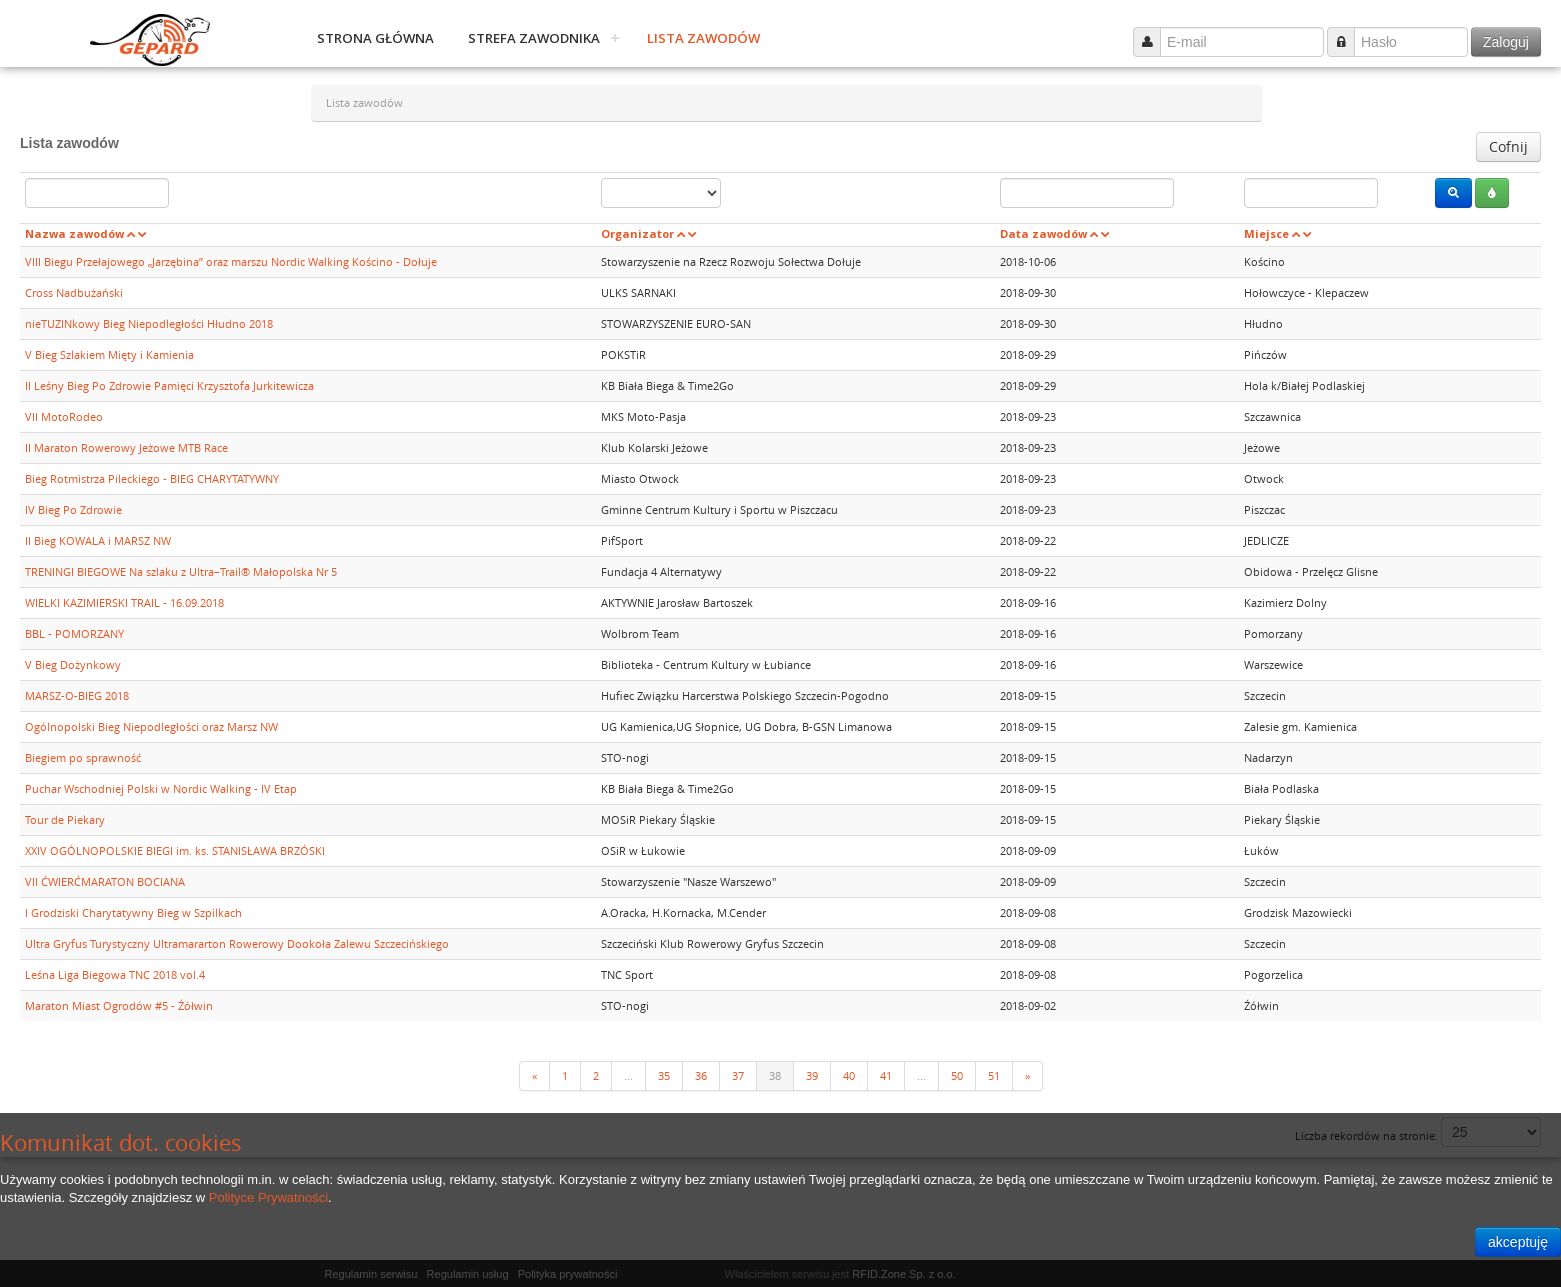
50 (957, 1075)
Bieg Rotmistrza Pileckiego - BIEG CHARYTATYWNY (152, 478)
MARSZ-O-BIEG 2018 (77, 695)
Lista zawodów (703, 38)
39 (812, 1075)
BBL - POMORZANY (74, 633)
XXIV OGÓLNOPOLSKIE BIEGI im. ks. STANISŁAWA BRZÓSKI (175, 850)
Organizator (637, 233)
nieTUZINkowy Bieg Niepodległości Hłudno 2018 (149, 323)
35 (664, 1075)
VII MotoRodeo (64, 416)
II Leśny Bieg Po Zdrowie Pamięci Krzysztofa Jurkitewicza (169, 385)
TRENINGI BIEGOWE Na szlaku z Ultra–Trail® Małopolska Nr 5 (181, 571)
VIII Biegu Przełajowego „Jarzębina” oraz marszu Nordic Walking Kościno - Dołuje (231, 261)
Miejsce (1266, 233)
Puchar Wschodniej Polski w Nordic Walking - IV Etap (161, 788)
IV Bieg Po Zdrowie (73, 509)
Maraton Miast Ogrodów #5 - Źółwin (119, 1005)
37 (738, 1075)
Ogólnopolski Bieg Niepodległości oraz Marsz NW (151, 726)
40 (849, 1075)
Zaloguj (1506, 42)
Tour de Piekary (65, 819)
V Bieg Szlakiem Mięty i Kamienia (109, 354)
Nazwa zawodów (74, 233)
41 (886, 1075)
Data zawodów (1043, 233)
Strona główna (375, 38)
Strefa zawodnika (534, 38)
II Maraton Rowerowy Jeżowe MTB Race (126, 447)
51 (994, 1075)
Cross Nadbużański (74, 292)
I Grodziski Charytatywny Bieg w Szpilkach (133, 912)
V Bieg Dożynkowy (73, 664)
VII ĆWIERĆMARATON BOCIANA (105, 881)
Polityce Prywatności (268, 1197)
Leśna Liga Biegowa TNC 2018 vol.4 (115, 974)
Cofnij (1508, 146)
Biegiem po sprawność (83, 757)
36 (701, 1075)
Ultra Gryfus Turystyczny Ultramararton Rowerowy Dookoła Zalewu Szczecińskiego (237, 943)
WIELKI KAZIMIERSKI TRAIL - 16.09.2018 (124, 602)
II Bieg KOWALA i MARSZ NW (98, 540)
